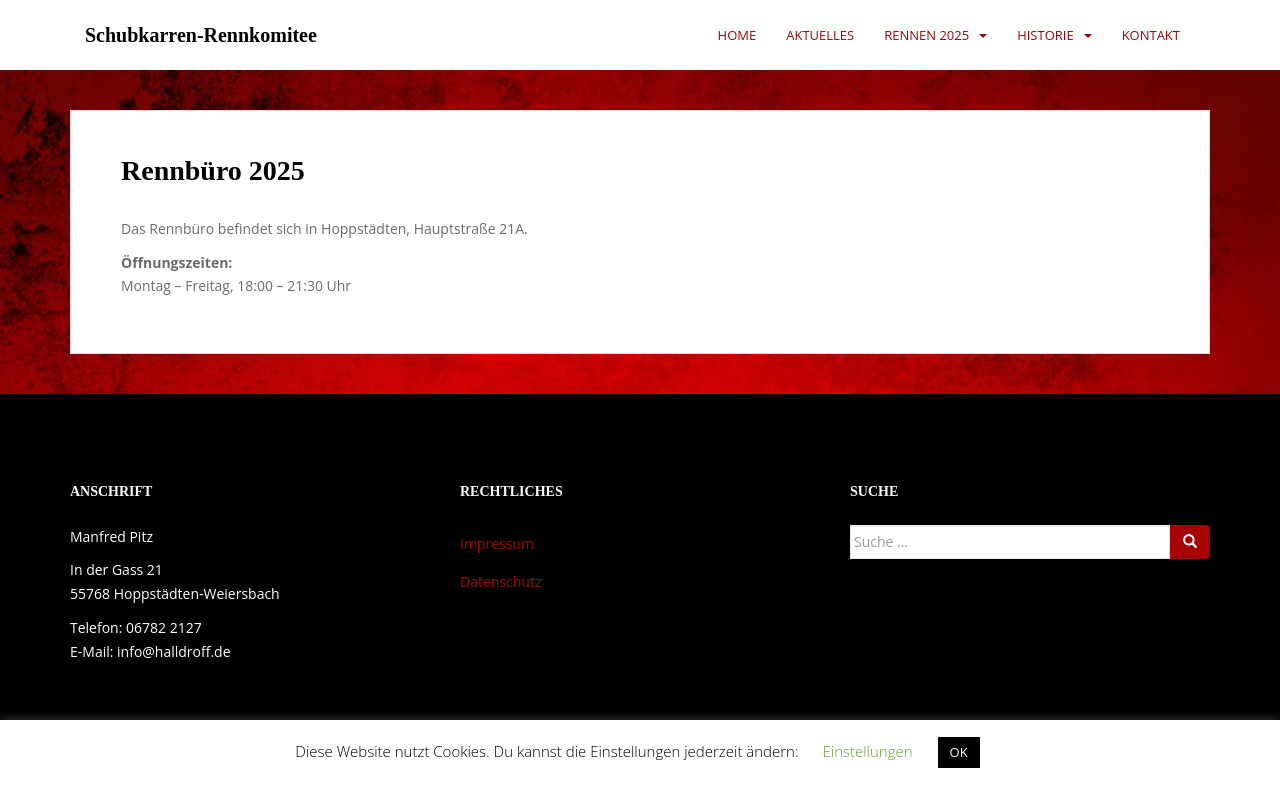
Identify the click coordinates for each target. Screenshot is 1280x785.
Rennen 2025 (926, 35)
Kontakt (1151, 35)
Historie (1045, 35)
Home (737, 35)
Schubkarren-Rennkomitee (201, 35)
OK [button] (959, 752)
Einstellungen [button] (867, 751)
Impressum (497, 543)
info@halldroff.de (173, 651)
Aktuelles (820, 35)
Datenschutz (500, 581)
